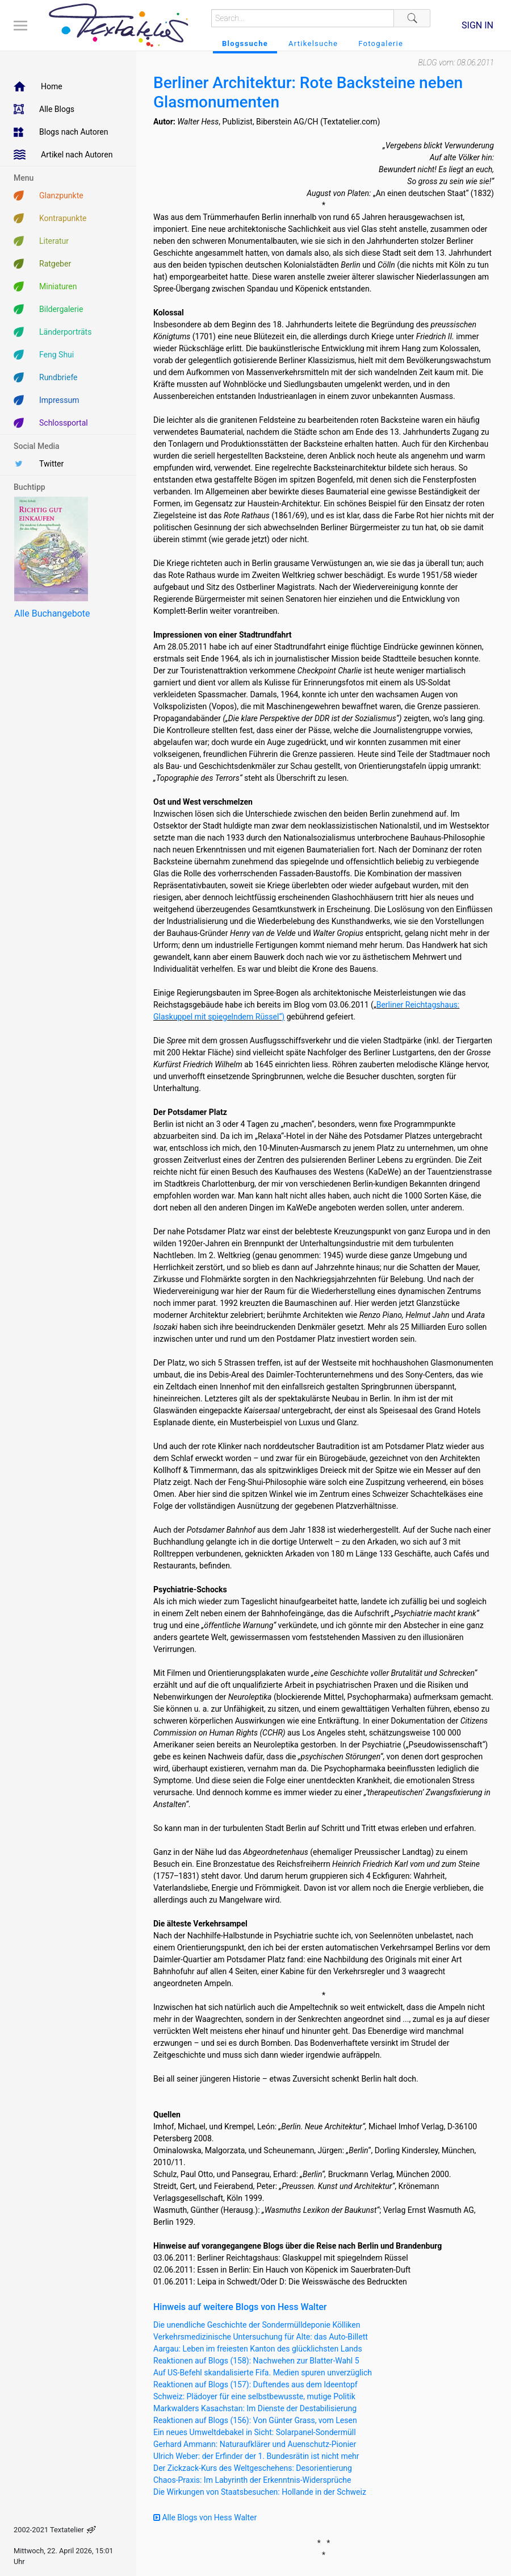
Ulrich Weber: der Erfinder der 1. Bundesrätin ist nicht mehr (256, 2456)
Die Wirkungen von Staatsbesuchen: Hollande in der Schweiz (259, 2491)
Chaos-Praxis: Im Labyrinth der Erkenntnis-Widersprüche (252, 2480)
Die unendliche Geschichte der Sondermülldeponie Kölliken (256, 2324)
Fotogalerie (380, 43)
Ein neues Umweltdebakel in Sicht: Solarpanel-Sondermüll (254, 2432)
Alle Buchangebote (52, 613)
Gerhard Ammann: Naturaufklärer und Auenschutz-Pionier (254, 2444)
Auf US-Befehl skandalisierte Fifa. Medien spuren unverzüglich (262, 2372)
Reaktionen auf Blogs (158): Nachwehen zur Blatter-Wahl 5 (256, 2360)
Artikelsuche (313, 43)
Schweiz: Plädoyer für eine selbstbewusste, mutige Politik (254, 2396)
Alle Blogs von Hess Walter (205, 2517)
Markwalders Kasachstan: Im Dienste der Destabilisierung (255, 2408)
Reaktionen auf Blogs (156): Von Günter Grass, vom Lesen (255, 2420)
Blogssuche (245, 43)
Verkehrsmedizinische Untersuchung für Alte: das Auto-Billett (260, 2336)
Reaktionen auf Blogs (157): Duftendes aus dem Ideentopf (255, 2384)
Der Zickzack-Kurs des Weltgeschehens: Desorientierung (252, 2468)
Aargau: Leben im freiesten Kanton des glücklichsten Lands (257, 2348)
